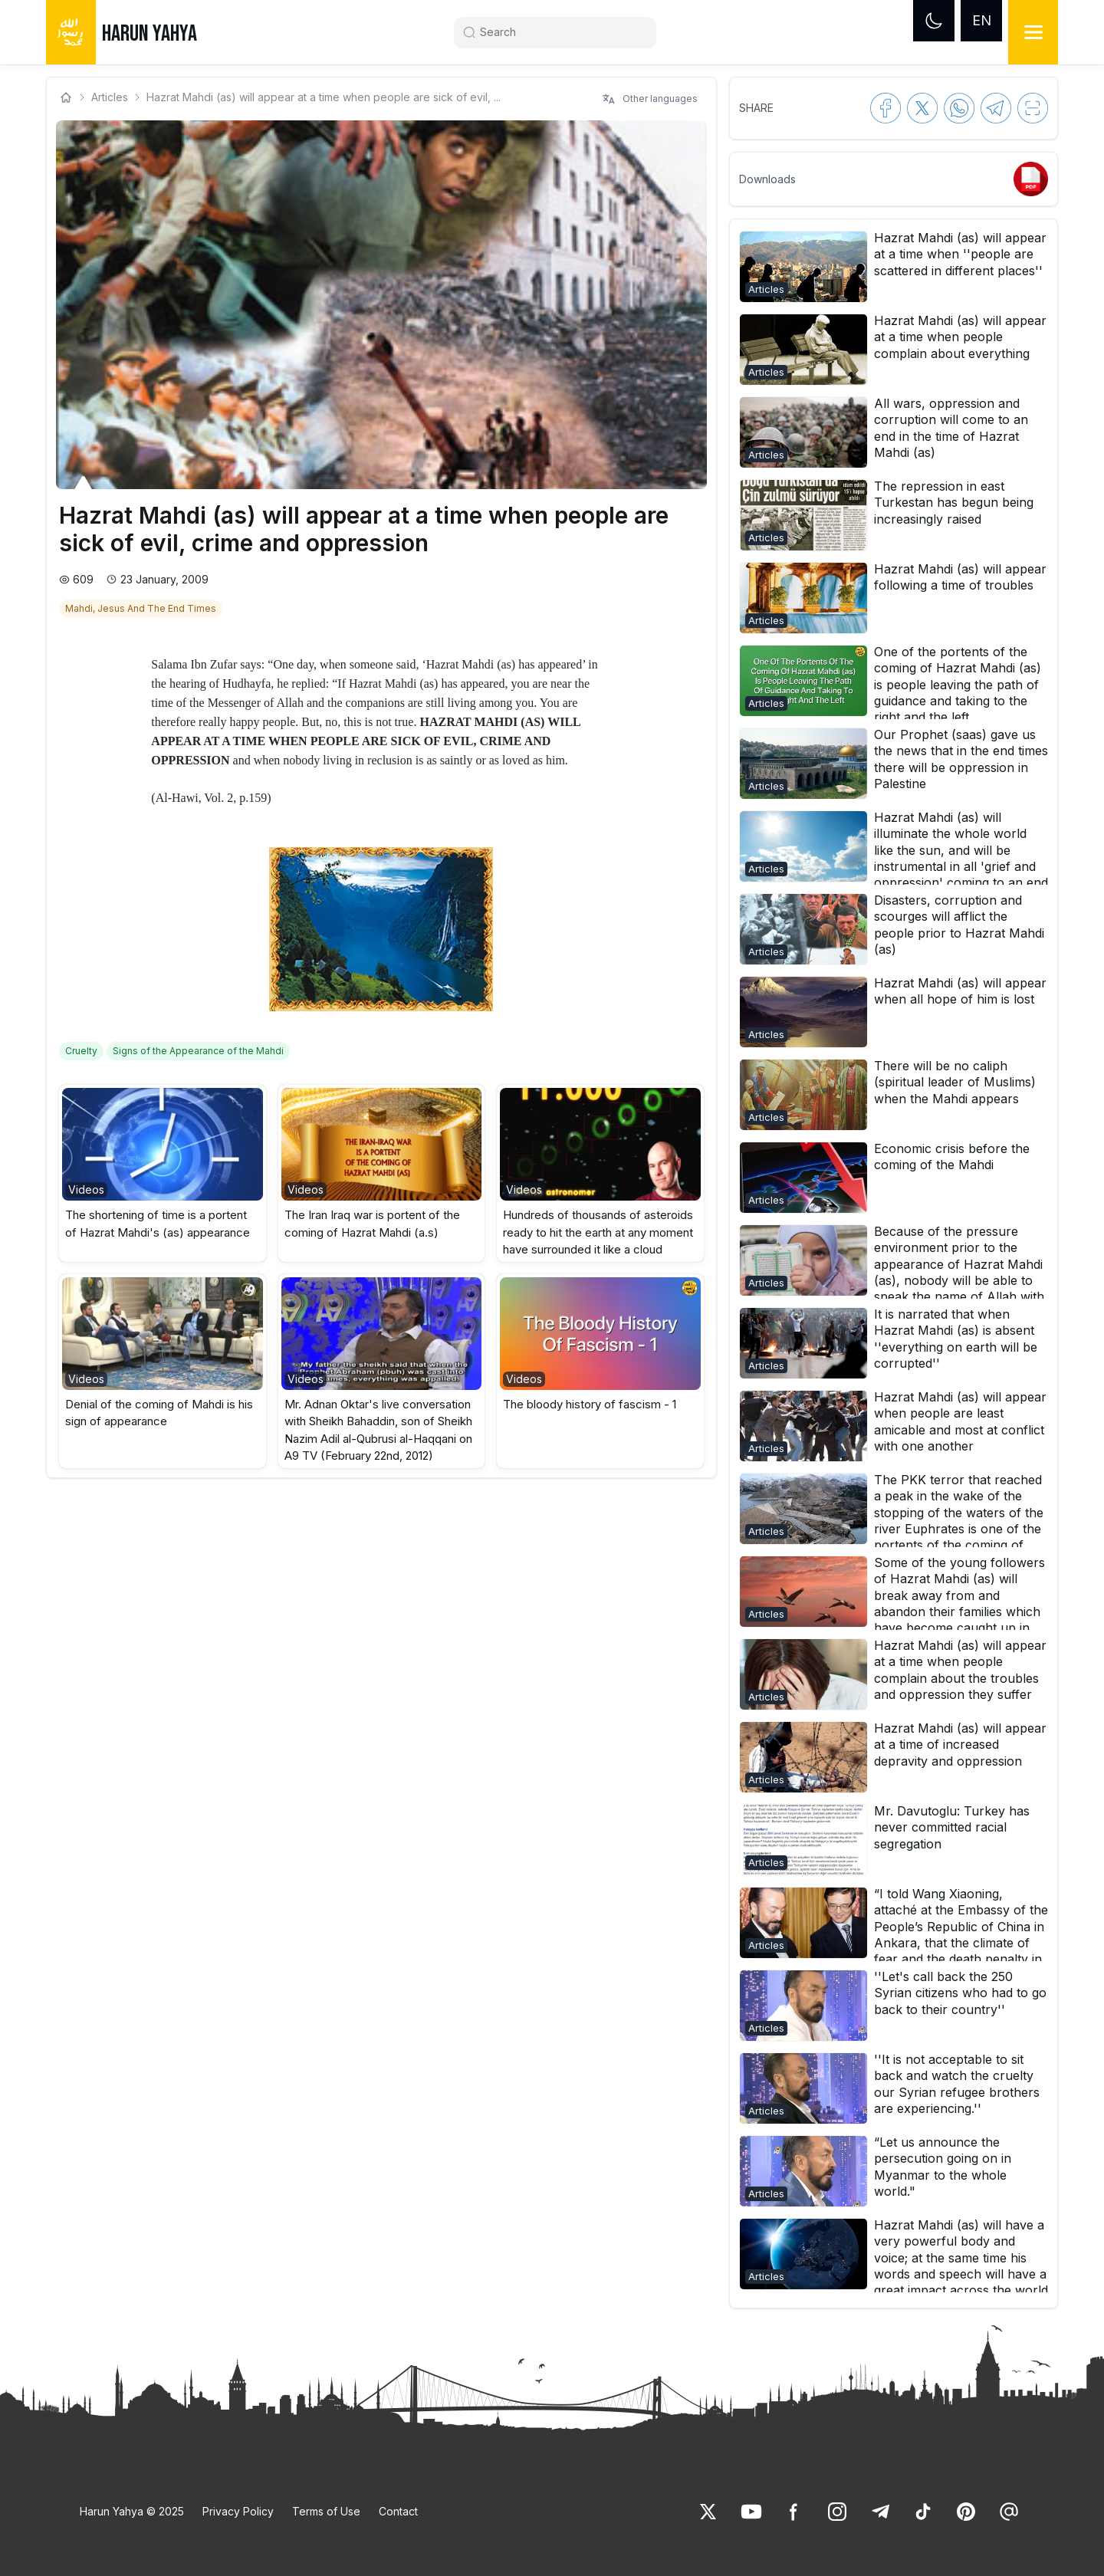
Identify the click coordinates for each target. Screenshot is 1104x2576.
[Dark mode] (934, 20)
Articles (109, 97)
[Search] (561, 32)
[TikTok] (923, 2511)
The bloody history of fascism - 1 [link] (589, 1404)
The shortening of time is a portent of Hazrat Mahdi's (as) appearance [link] (157, 1224)
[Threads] (1009, 2511)
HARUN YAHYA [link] (149, 34)
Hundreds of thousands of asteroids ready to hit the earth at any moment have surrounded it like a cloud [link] (598, 1232)
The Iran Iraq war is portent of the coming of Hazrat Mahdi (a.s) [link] (372, 1224)
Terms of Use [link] (326, 2511)
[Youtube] (751, 2511)
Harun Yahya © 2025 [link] (132, 2511)
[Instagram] (837, 2511)
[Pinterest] (966, 2511)
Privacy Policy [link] (238, 2511)
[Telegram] (880, 2511)
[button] (162, 1173)
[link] (142, 607)
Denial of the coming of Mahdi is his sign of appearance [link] (159, 1413)
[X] (708, 2511)
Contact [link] (398, 2511)
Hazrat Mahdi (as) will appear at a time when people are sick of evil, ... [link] (323, 97)
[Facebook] (794, 2511)
